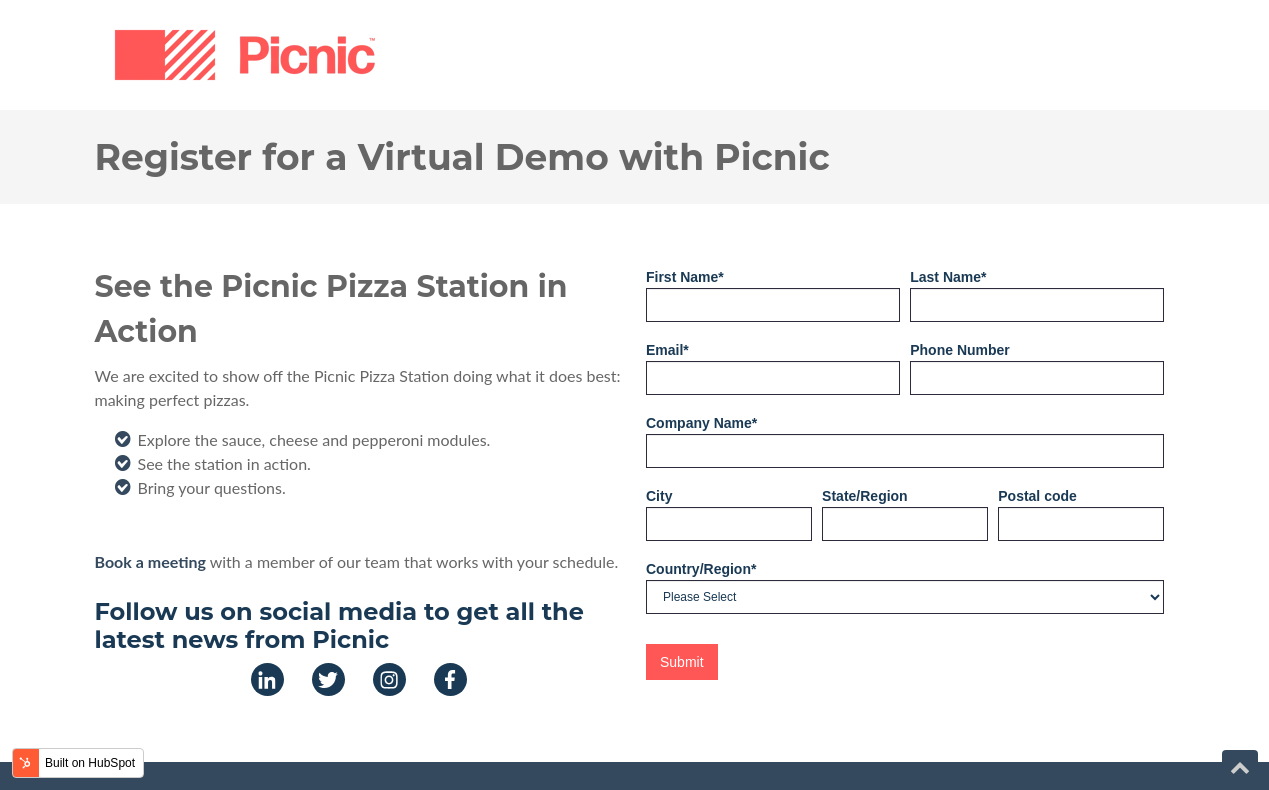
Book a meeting (150, 561)
